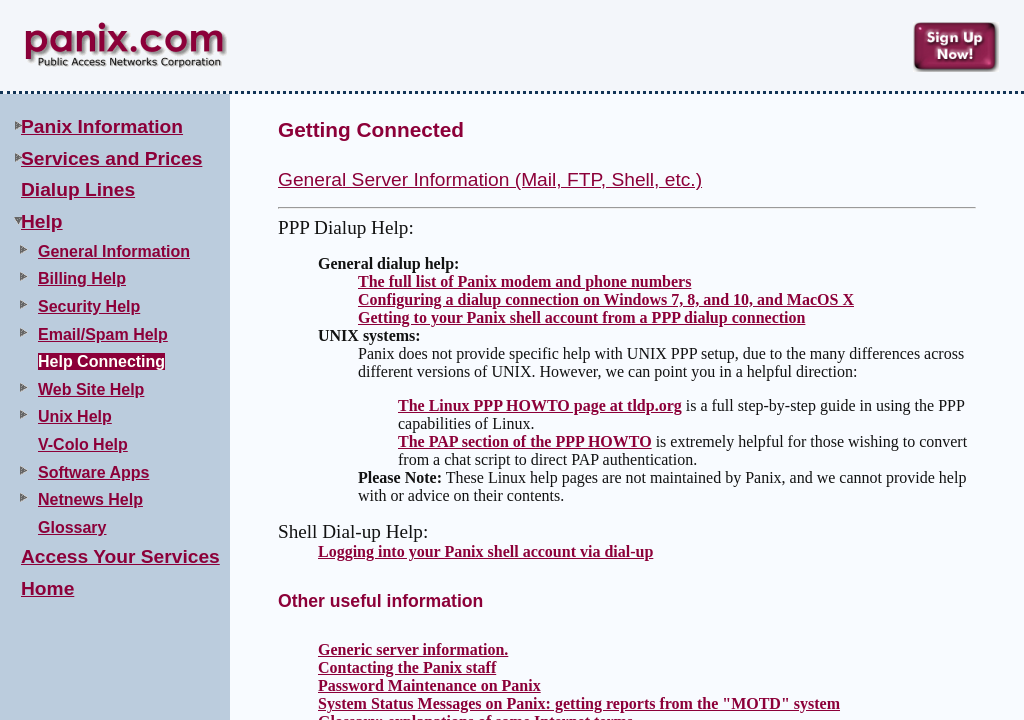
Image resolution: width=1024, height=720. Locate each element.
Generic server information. (413, 649)
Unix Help (75, 416)
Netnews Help (90, 499)
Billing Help (82, 278)
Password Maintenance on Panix (429, 685)
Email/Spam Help (103, 334)
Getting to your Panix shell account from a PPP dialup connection (581, 317)
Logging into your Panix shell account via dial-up (485, 551)
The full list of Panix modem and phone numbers (524, 281)
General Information (114, 251)
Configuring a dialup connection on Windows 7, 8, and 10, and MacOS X (606, 299)
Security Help (89, 306)
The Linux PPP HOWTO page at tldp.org (540, 405)
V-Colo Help (83, 444)
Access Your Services (120, 556)
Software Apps (93, 472)
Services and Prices (111, 158)
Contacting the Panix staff (407, 667)
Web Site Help (91, 389)
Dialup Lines (78, 189)
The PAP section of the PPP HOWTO (525, 441)
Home (47, 588)
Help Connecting (101, 361)
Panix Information (102, 126)
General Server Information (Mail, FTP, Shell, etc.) (490, 179)
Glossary (72, 527)
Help (42, 221)
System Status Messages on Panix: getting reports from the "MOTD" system (579, 703)
